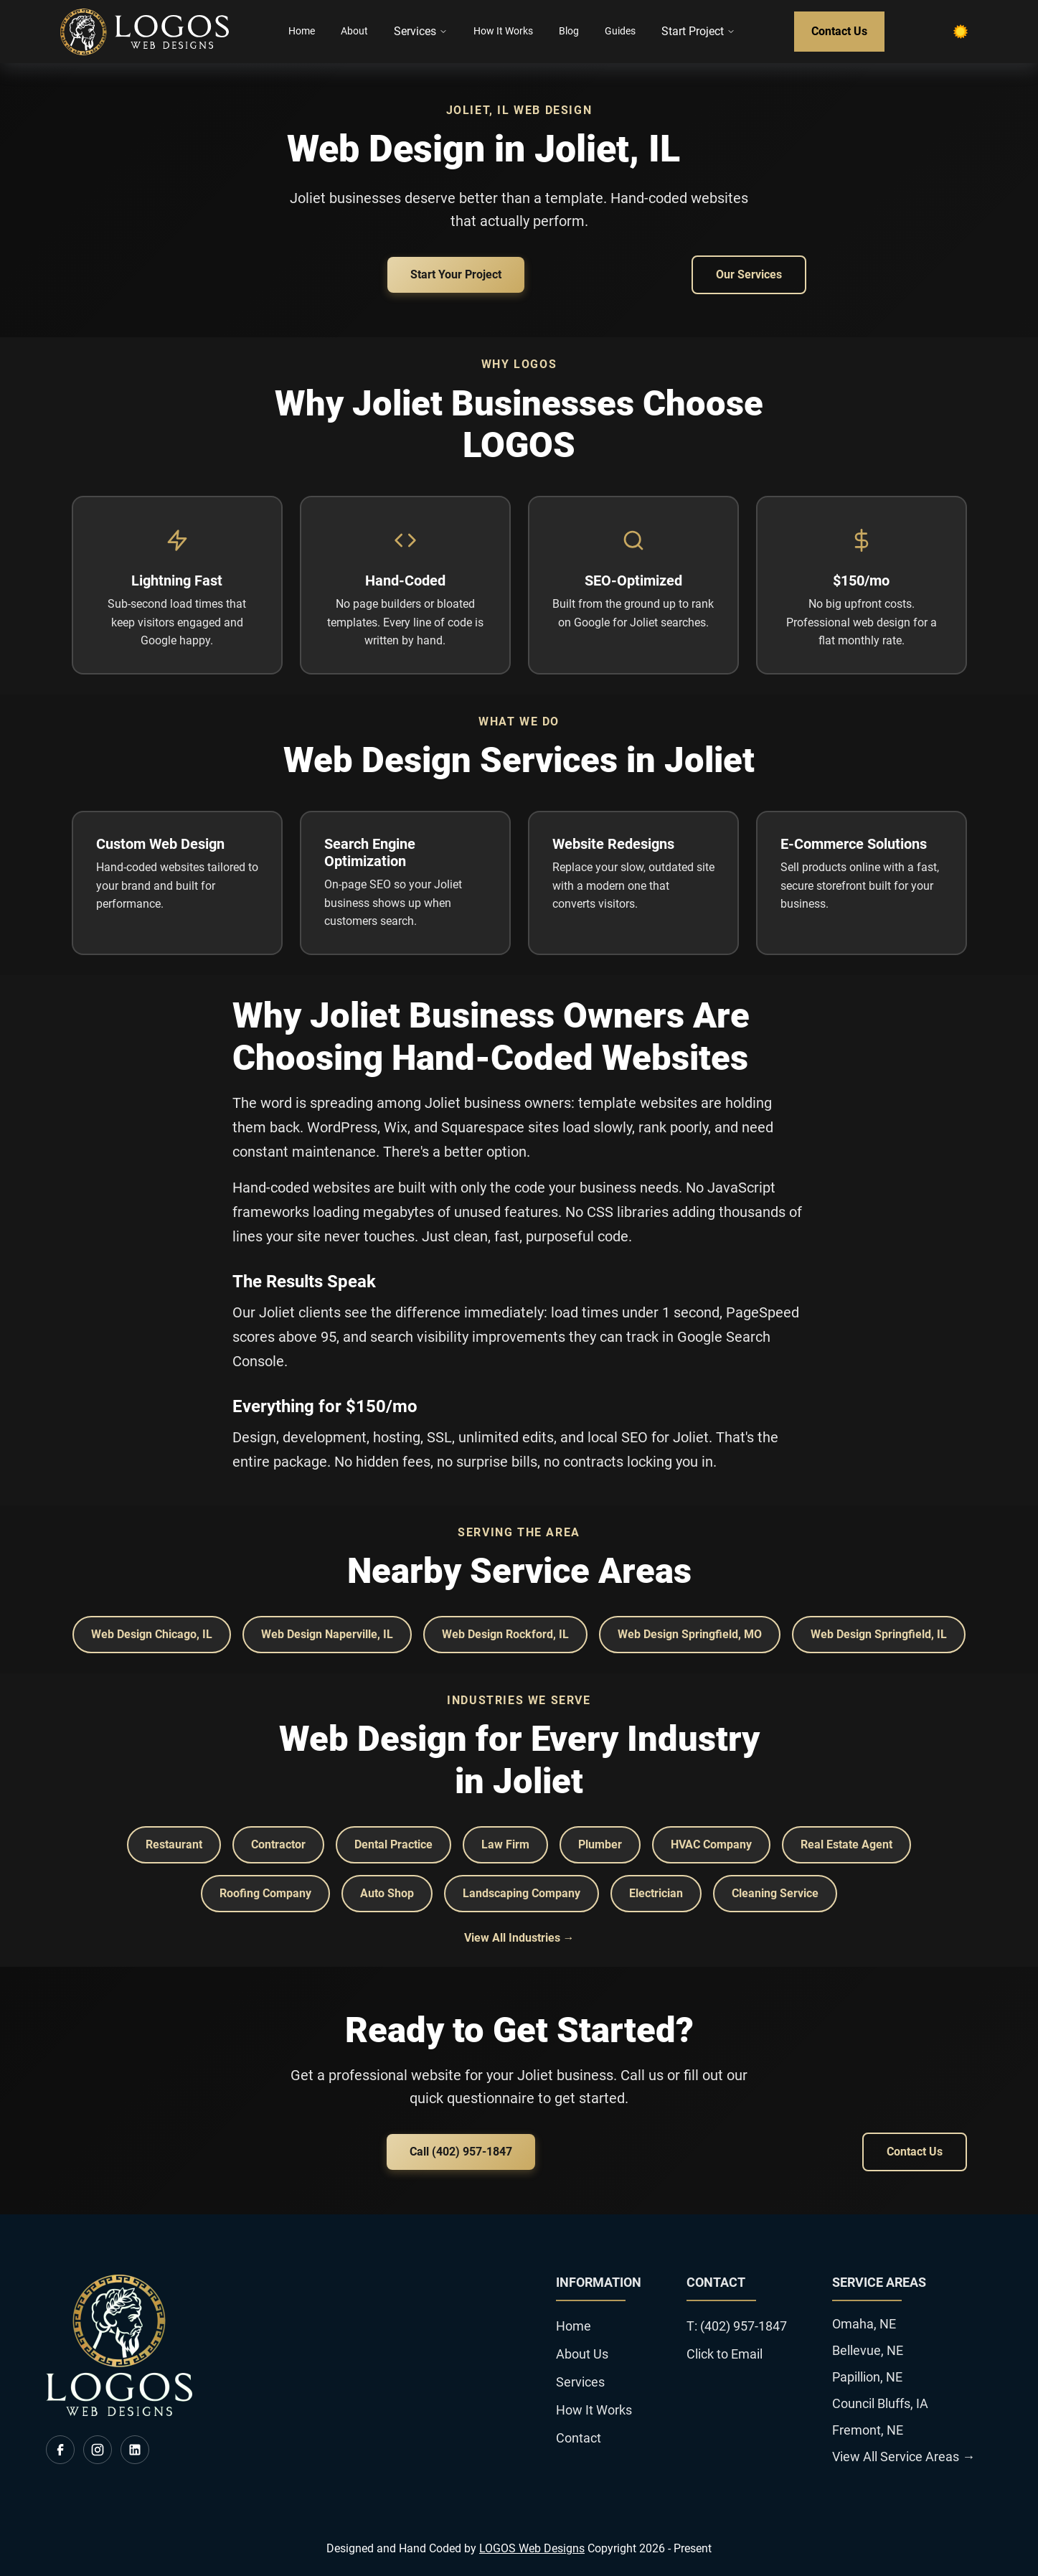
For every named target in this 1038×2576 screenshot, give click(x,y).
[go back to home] (119, 2412)
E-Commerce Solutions (853, 843)
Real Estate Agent (846, 1844)
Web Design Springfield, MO (690, 1634)
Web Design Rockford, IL (505, 1634)
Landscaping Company (521, 1893)
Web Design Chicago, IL (151, 1634)
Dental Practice (393, 1844)
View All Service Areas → (903, 2456)
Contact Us (839, 31)
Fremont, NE (867, 2430)
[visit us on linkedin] (135, 2449)
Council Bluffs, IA (880, 2403)
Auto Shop (387, 1893)
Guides (620, 31)
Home (301, 31)
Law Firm (505, 1844)
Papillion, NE (867, 2376)
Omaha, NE (864, 2323)
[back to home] (145, 32)
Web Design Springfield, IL (879, 1634)
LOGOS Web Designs (532, 2548)
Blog (569, 31)
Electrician (656, 1893)
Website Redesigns (613, 843)
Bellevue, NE (867, 2350)
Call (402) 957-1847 (461, 2151)
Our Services (749, 274)
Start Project (698, 31)
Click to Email (725, 2353)
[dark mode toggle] (960, 31)
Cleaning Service (775, 1893)
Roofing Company (265, 1893)
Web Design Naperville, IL (327, 1634)
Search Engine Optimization (369, 852)
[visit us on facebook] (60, 2449)
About (354, 31)
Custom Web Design (160, 843)
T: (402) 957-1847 (737, 2325)
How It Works (503, 31)
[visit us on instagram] (97, 2449)
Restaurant (174, 1844)
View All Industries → (519, 1938)
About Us (582, 2353)
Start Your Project (455, 274)
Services (421, 31)
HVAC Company (711, 1844)
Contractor (278, 1844)
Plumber (600, 1844)
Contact (578, 2437)
